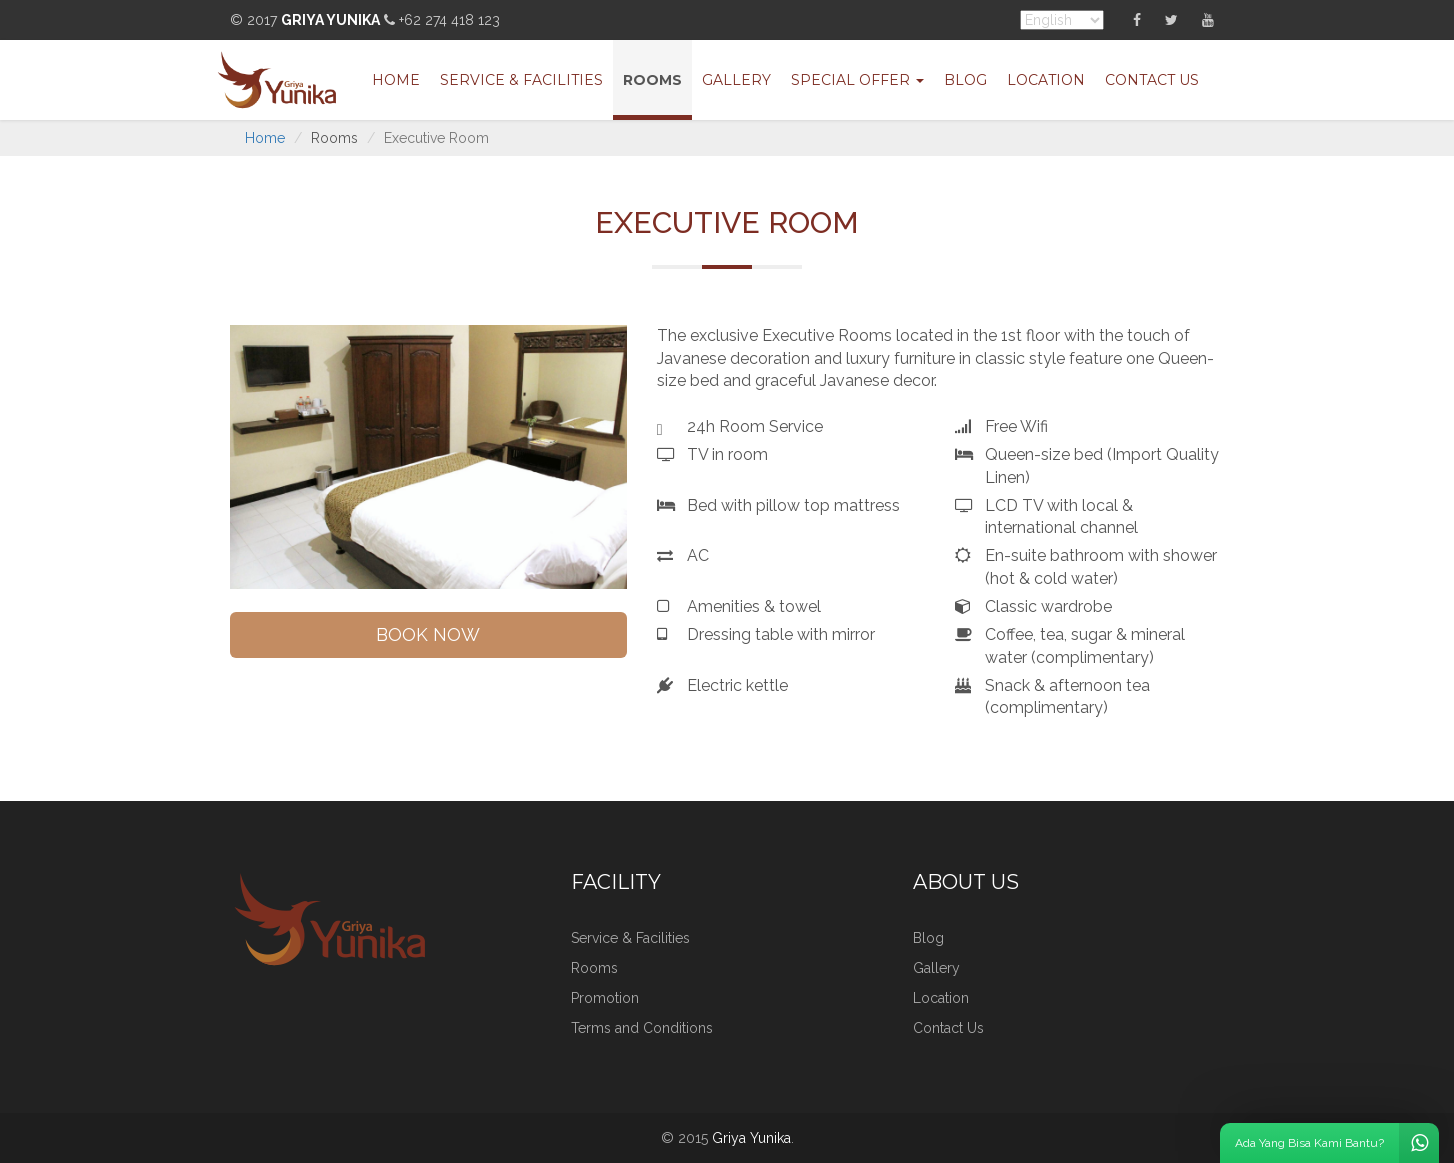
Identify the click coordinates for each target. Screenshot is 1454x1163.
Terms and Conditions (642, 1028)
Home (396, 80)
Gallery (736, 80)
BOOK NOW (428, 634)
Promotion (605, 998)
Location (1046, 80)
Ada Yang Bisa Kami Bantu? (1337, 1143)
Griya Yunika (330, 20)
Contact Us (1152, 80)
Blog (965, 80)
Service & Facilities (521, 80)
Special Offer (857, 80)
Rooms (652, 80)
